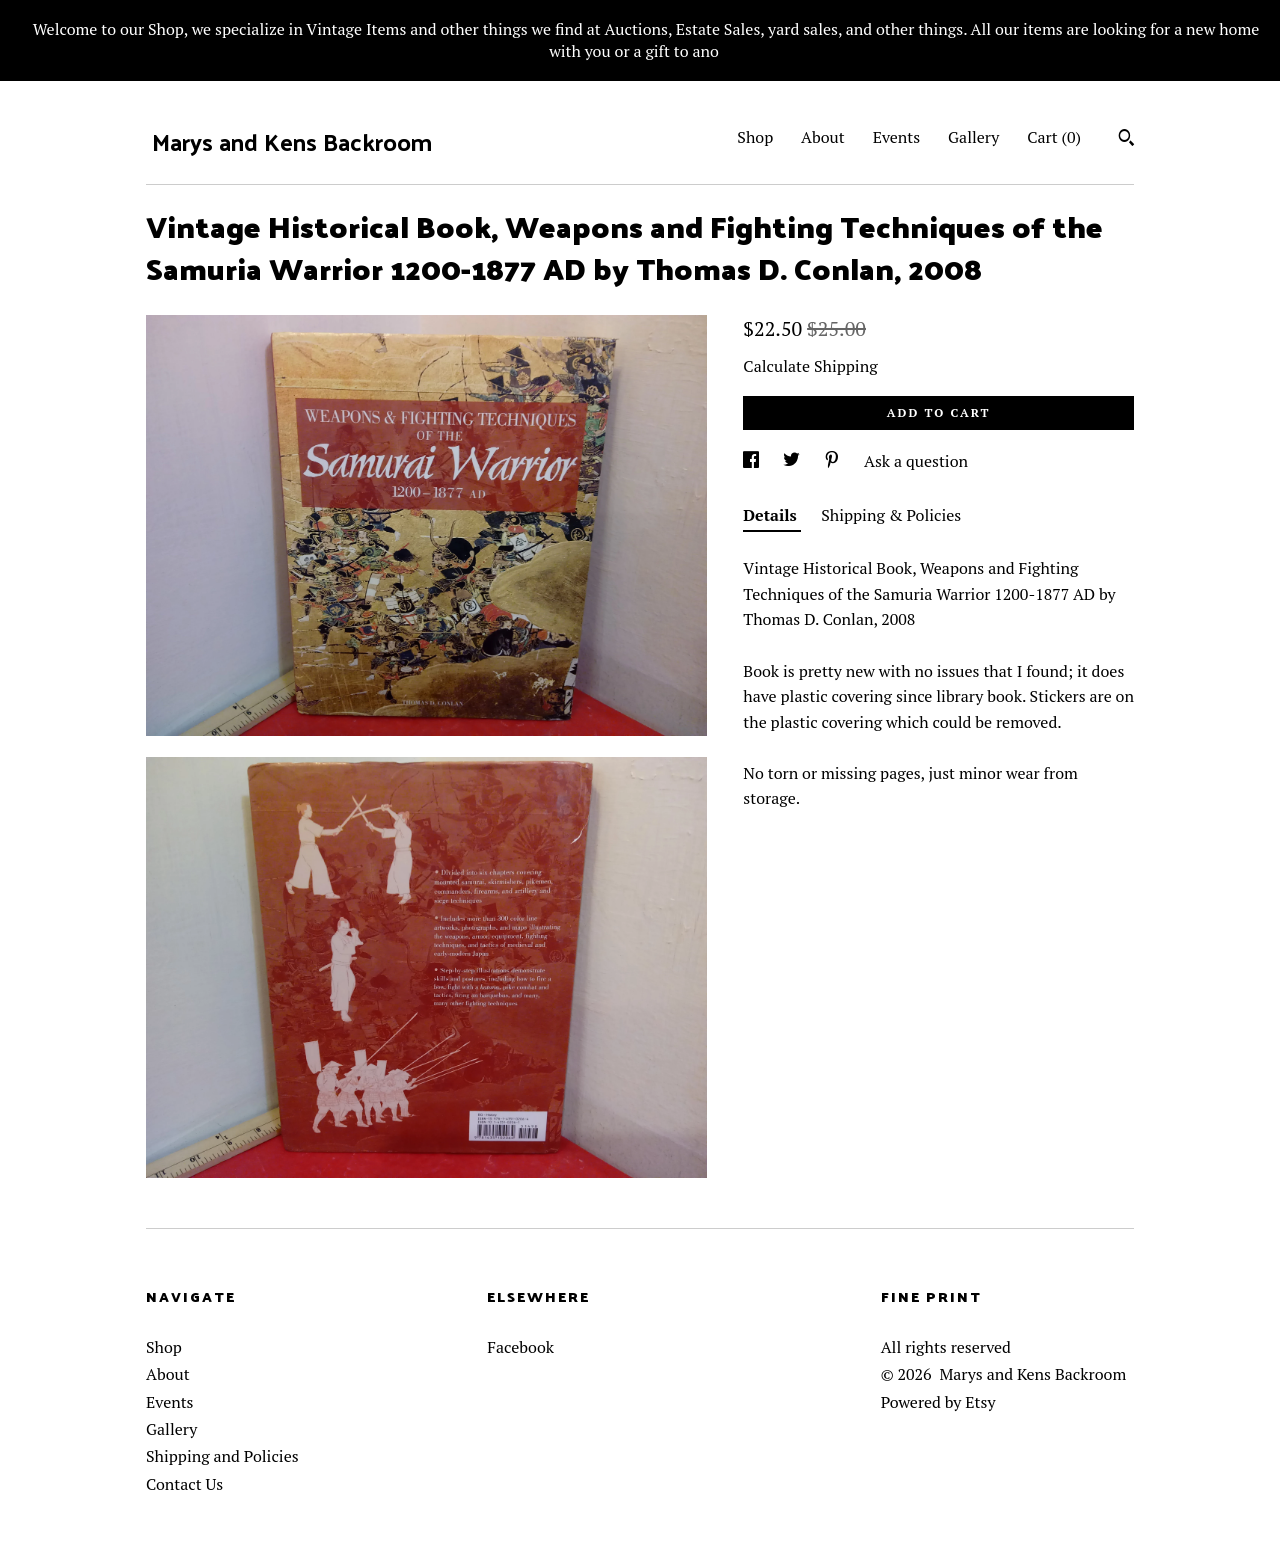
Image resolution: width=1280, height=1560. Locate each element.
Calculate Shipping (810, 366)
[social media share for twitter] (793, 461)
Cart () (1054, 137)
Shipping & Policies (891, 515)
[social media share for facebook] (753, 461)
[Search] (1126, 140)
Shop (755, 137)
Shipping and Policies (222, 1456)
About (823, 137)
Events (897, 137)
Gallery (973, 137)
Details (772, 515)
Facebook (520, 1347)
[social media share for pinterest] (834, 461)
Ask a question (916, 461)
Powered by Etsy (938, 1402)
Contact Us (184, 1484)
